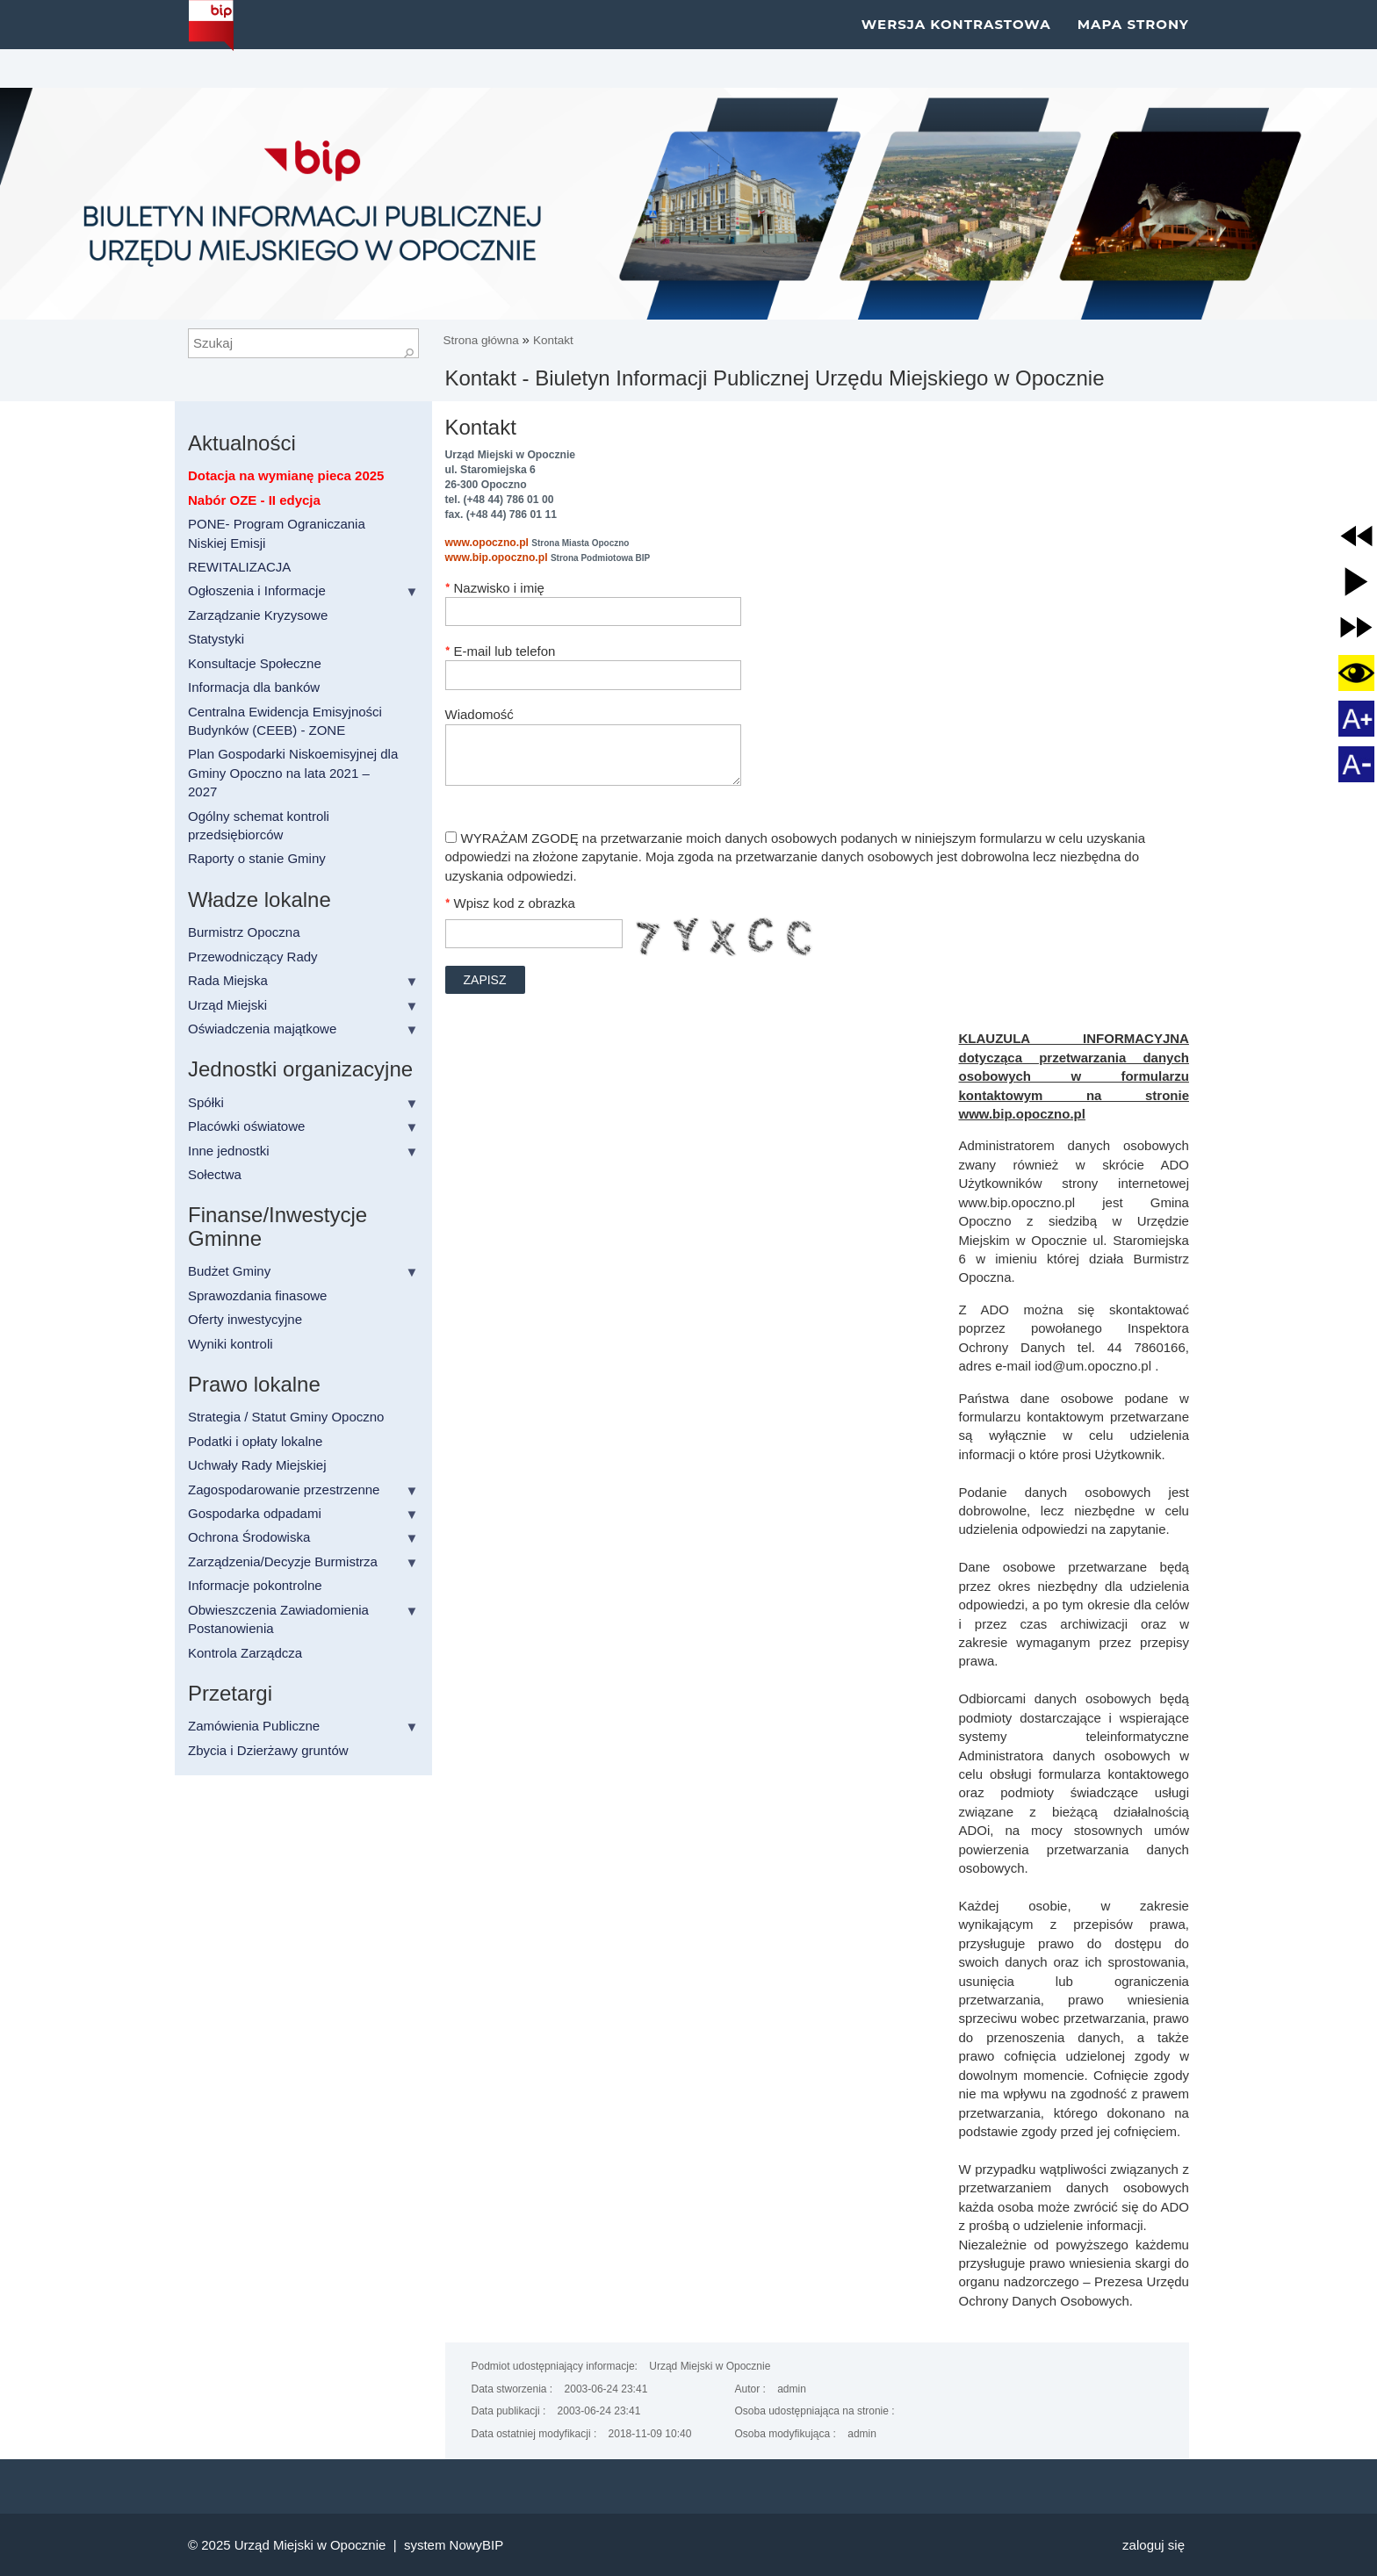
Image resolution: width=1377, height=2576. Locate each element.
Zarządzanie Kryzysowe (258, 615)
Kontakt (553, 340)
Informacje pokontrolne (255, 1585)
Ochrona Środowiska (249, 1536)
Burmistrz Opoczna (244, 932)
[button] (1356, 536)
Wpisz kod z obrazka (514, 903)
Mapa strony (1133, 43)
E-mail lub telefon (505, 651)
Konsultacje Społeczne (254, 663)
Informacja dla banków (254, 687)
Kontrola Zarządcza (245, 1652)
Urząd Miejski (227, 1004)
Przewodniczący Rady (253, 956)
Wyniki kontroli (230, 1343)
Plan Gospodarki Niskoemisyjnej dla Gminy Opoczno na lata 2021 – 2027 (293, 772)
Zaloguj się (1153, 2544)
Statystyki (216, 638)
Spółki (206, 1102)
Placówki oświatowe (246, 1126)
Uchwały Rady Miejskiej (257, 1464)
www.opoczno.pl (487, 542)
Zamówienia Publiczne (254, 1725)
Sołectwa (215, 1174)
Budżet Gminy (229, 1270)
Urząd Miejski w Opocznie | (319, 2544)
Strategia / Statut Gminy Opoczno (286, 1416)
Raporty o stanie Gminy (257, 858)
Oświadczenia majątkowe (262, 1028)
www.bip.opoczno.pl (496, 557)
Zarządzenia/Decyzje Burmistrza (283, 1561)
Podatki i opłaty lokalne (255, 1441)
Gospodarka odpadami (254, 1513)
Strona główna (483, 340)
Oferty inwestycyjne (245, 1319)
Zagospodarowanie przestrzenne (283, 1489)
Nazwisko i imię (499, 587)
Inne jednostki (229, 1150)
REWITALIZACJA (239, 566)
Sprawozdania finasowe (257, 1295)
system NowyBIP (453, 2544)
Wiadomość (479, 714)
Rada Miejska (228, 980)
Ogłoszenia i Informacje (257, 590)
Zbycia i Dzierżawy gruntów (268, 1750)
